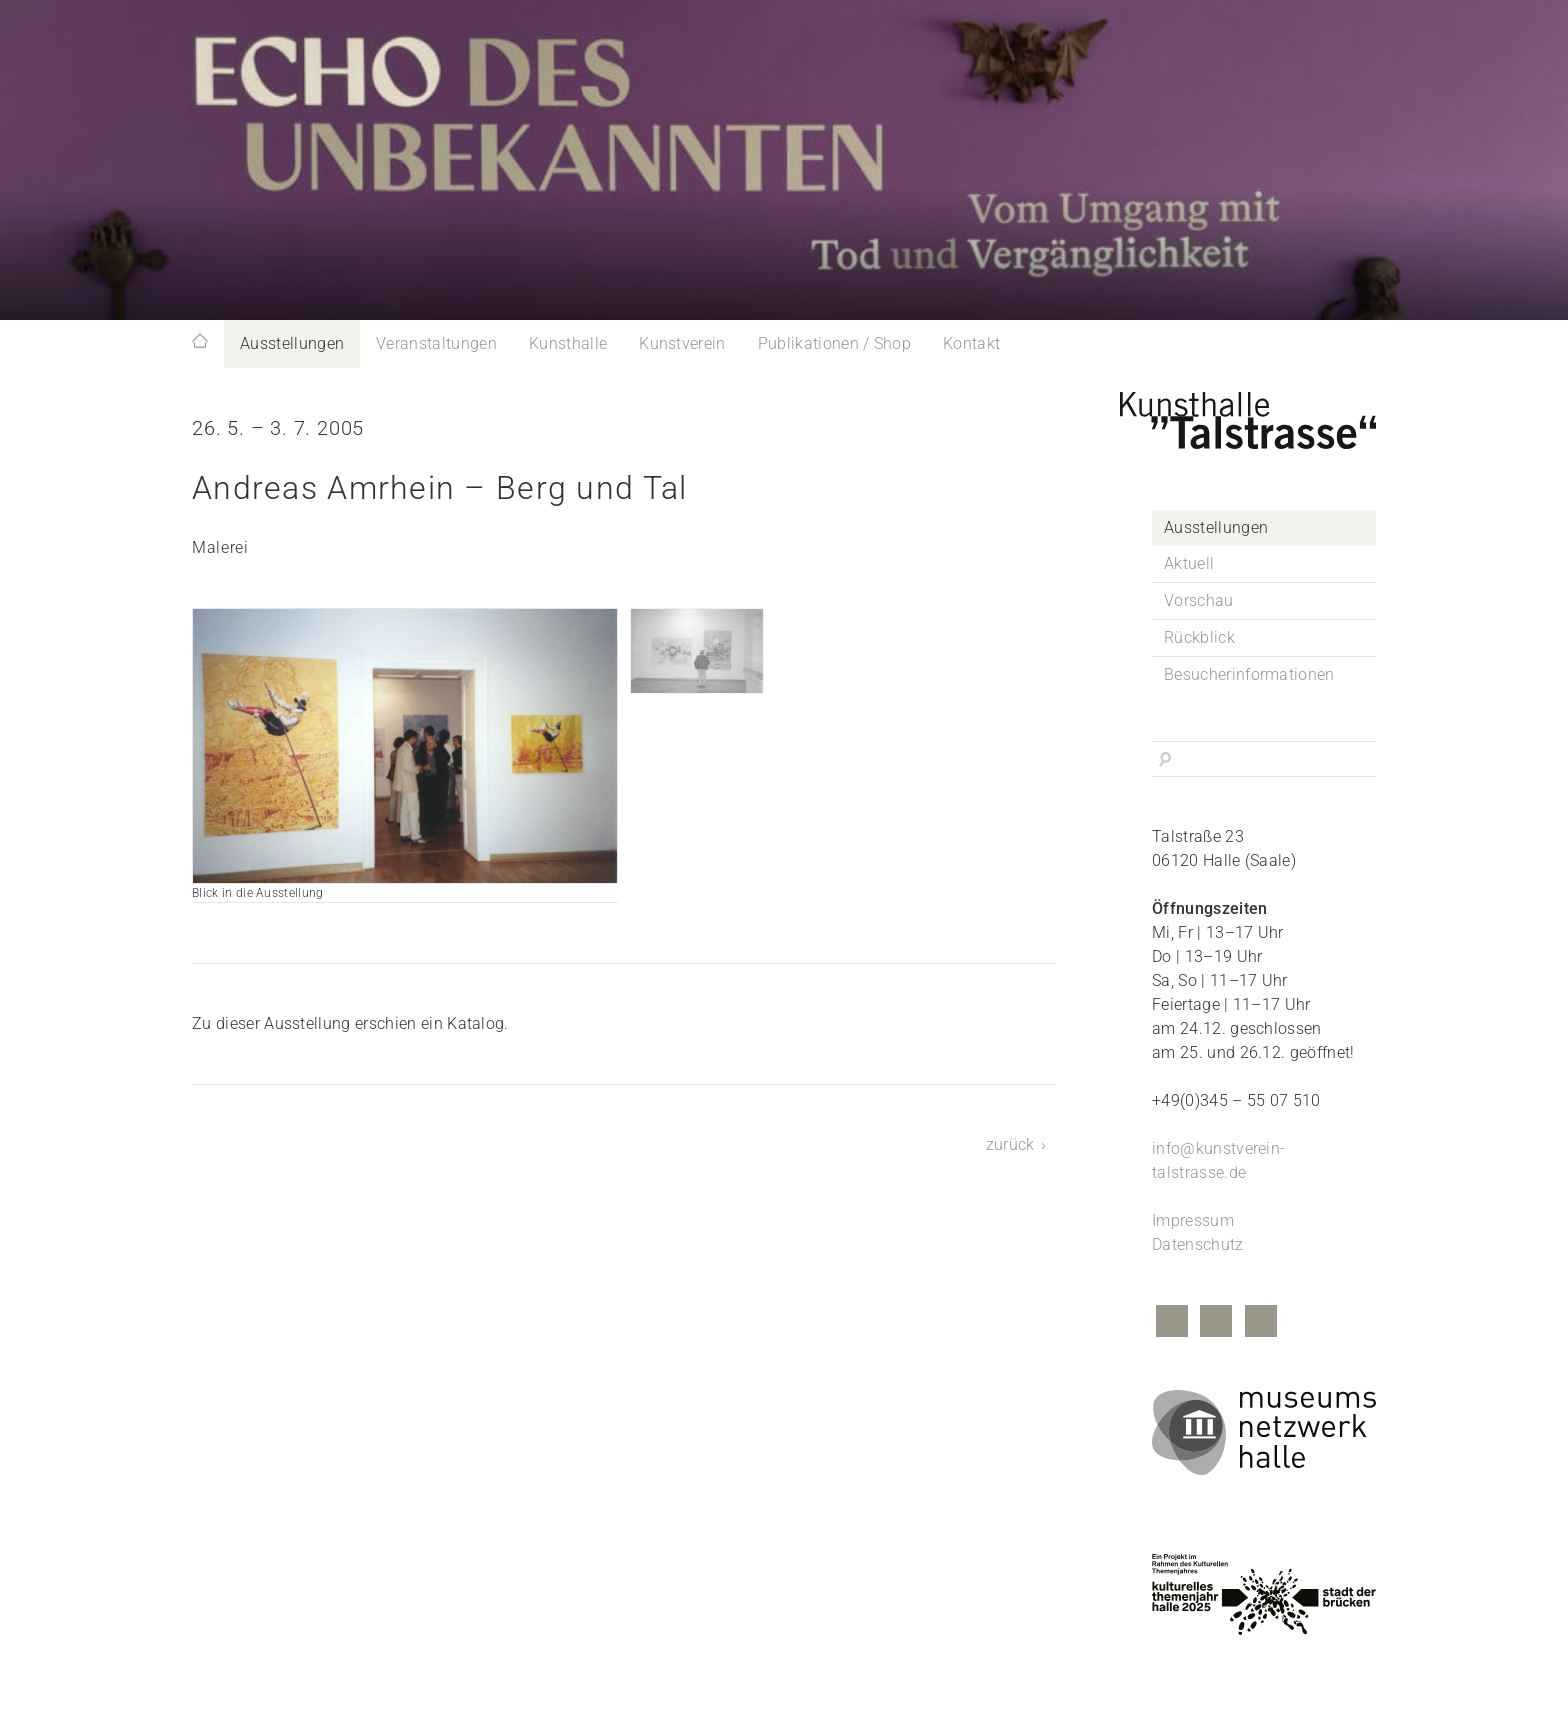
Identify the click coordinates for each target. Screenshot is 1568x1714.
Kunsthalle (568, 343)
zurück (1010, 1144)
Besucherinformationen (1249, 674)
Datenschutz (1198, 1244)
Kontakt (971, 343)
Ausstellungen (292, 343)
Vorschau (1199, 600)
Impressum (1193, 1220)
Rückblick (1199, 637)
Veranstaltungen (436, 343)
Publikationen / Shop (834, 343)
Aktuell (1189, 563)
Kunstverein (682, 343)
